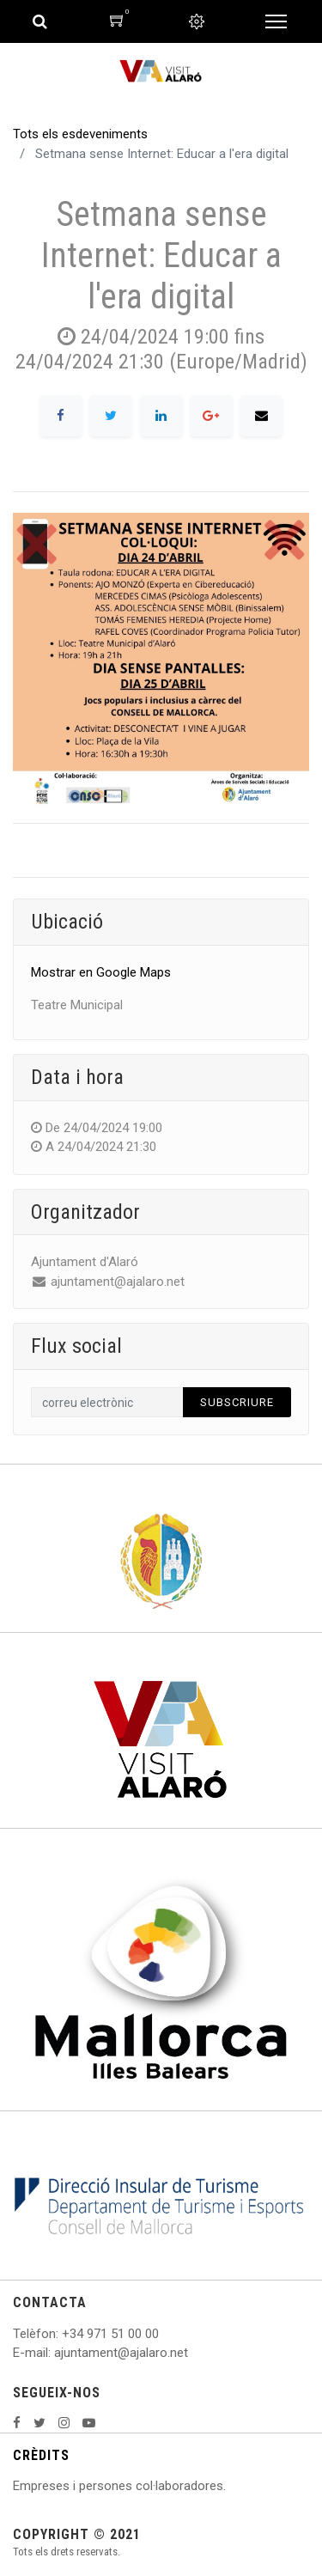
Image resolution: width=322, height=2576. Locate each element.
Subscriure (237, 1402)
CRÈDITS (41, 2455)
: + (63, 2334)
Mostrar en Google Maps (101, 972)
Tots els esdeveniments (80, 134)
